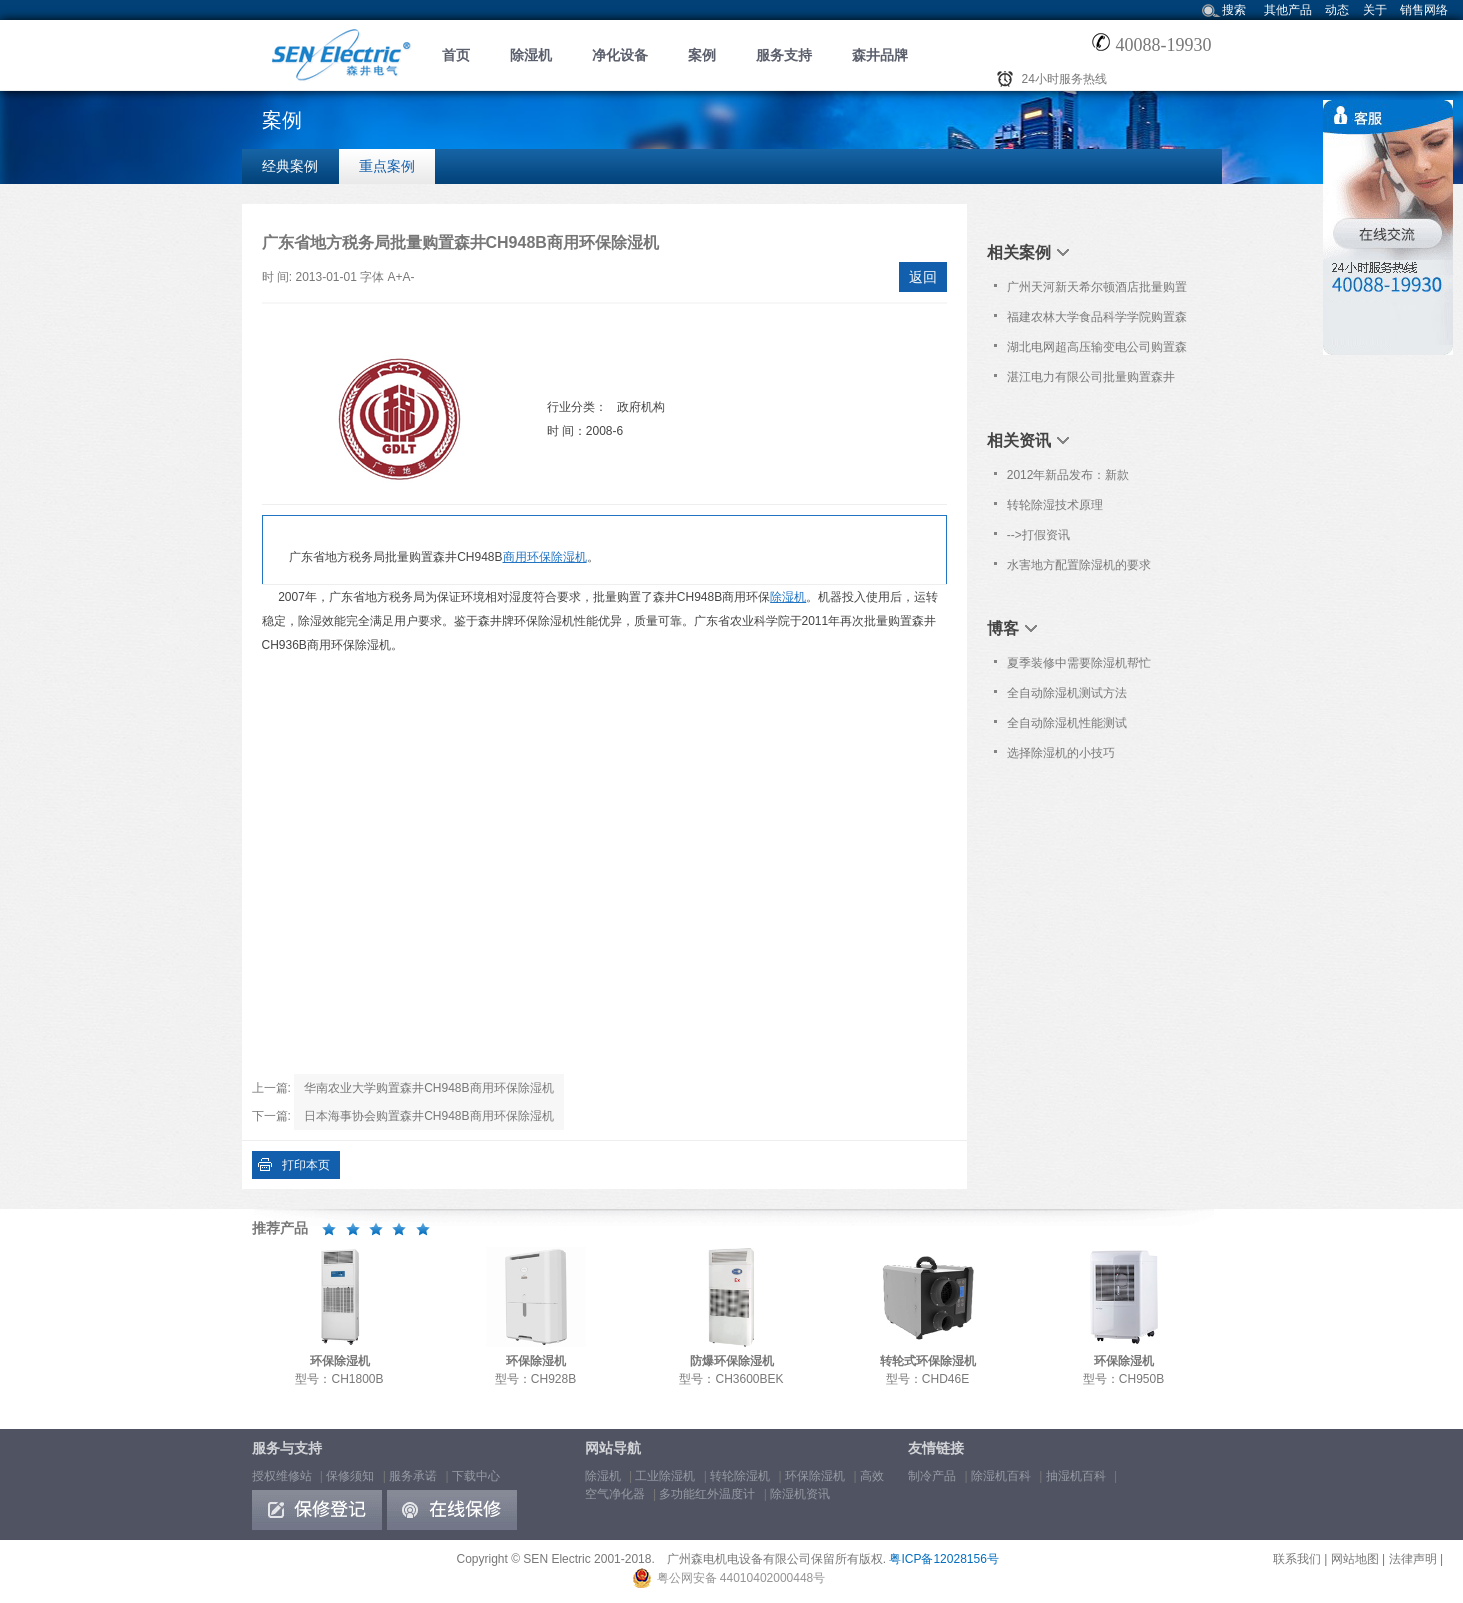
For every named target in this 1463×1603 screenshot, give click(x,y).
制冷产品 (932, 1476)
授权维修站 (282, 1476)
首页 (456, 55)
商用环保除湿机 (545, 557)
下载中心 (476, 1476)
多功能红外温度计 (707, 1494)
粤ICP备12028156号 (943, 1559)
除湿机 (531, 55)
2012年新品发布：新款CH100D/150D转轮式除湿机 (1082, 479)
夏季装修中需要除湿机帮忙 (1079, 663)
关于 (1375, 10)
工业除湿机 (665, 1476)
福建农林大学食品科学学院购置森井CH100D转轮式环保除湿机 (1097, 321)
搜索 (1234, 10)
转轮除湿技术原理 (1055, 505)
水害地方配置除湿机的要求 (1079, 565)
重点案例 (387, 166)
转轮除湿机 (740, 1476)
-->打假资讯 (1038, 535)
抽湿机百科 (1076, 1476)
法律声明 (1413, 1559)
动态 (1337, 10)
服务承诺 (413, 1476)
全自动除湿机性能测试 (1067, 723)
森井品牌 (880, 55)
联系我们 (1297, 1559)
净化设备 (620, 55)
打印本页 (306, 1165)
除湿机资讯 (800, 1494)
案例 (702, 55)
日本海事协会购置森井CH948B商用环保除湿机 (428, 1116)
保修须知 (350, 1476)
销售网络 (1424, 10)
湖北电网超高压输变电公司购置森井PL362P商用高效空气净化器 (1097, 351)
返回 (923, 277)
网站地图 (1355, 1559)
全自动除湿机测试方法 (1067, 693)
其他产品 (1288, 10)
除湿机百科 (1001, 1476)
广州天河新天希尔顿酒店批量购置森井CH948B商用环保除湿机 (1097, 291)
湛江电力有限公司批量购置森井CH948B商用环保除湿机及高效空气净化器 (1095, 381)
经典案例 (290, 166)
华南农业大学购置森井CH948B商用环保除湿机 (428, 1088)
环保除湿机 (815, 1476)
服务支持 (784, 55)
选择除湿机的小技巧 (1061, 753)
